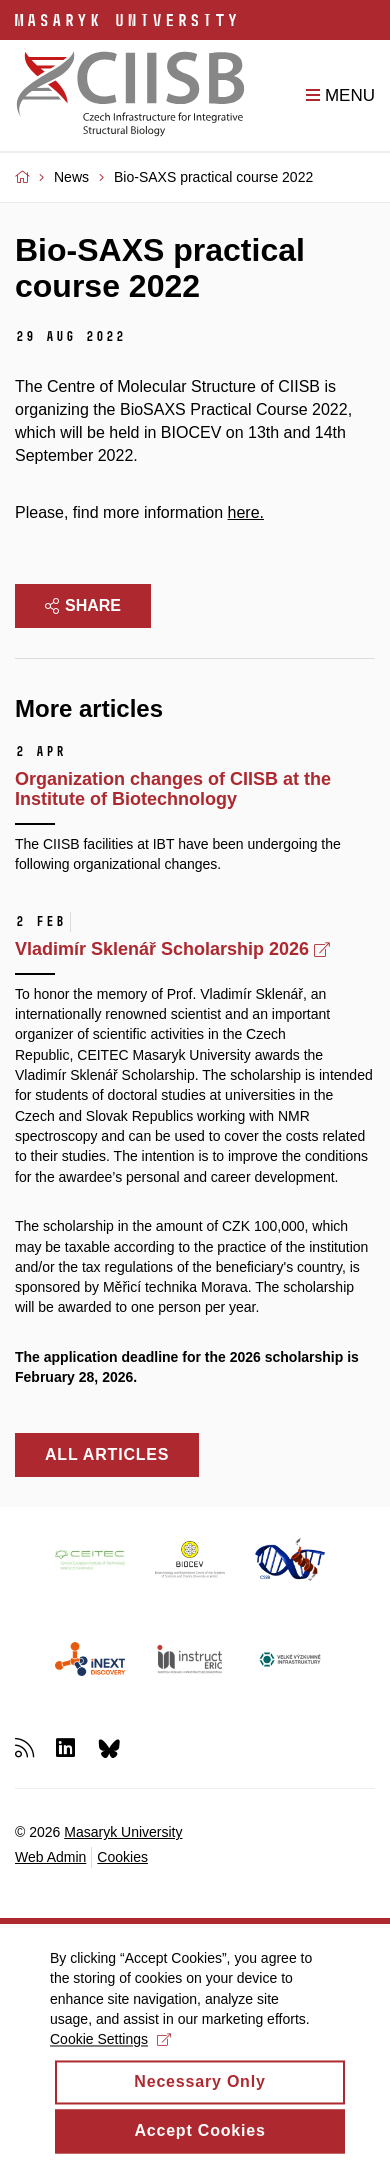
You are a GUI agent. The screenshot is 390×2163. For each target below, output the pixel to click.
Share (83, 605)
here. (246, 512)
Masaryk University (123, 1832)
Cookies (122, 1857)
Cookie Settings (110, 2052)
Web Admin (50, 1857)
